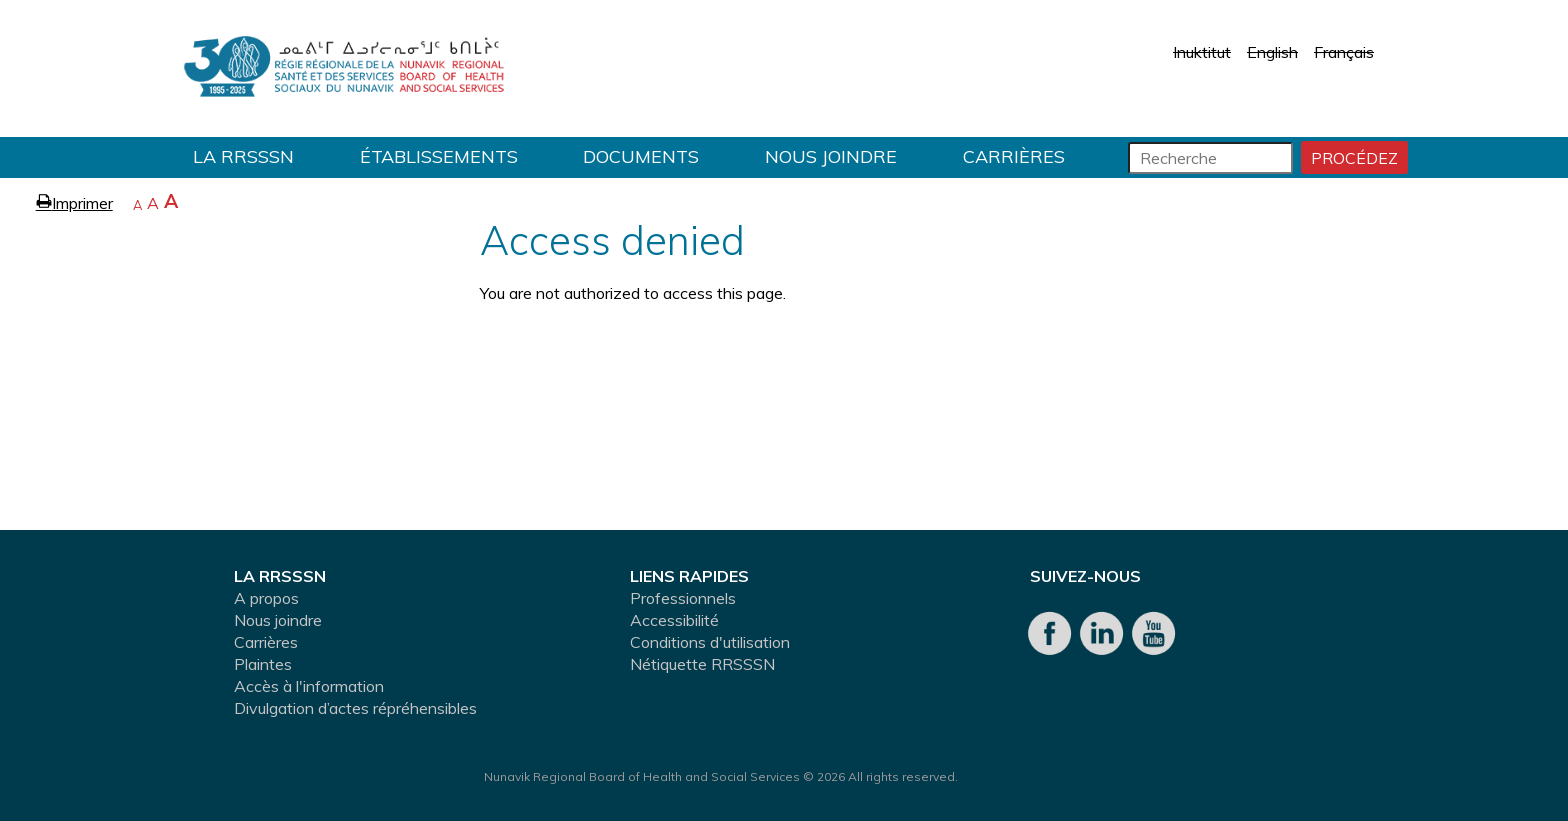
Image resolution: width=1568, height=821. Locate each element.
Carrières (1014, 156)
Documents (641, 156)
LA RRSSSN (243, 156)
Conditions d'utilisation (710, 642)
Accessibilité (674, 620)
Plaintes (263, 664)
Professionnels (683, 598)
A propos (266, 598)
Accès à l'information (309, 686)
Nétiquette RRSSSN (702, 664)
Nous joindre (831, 156)
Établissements (439, 156)
